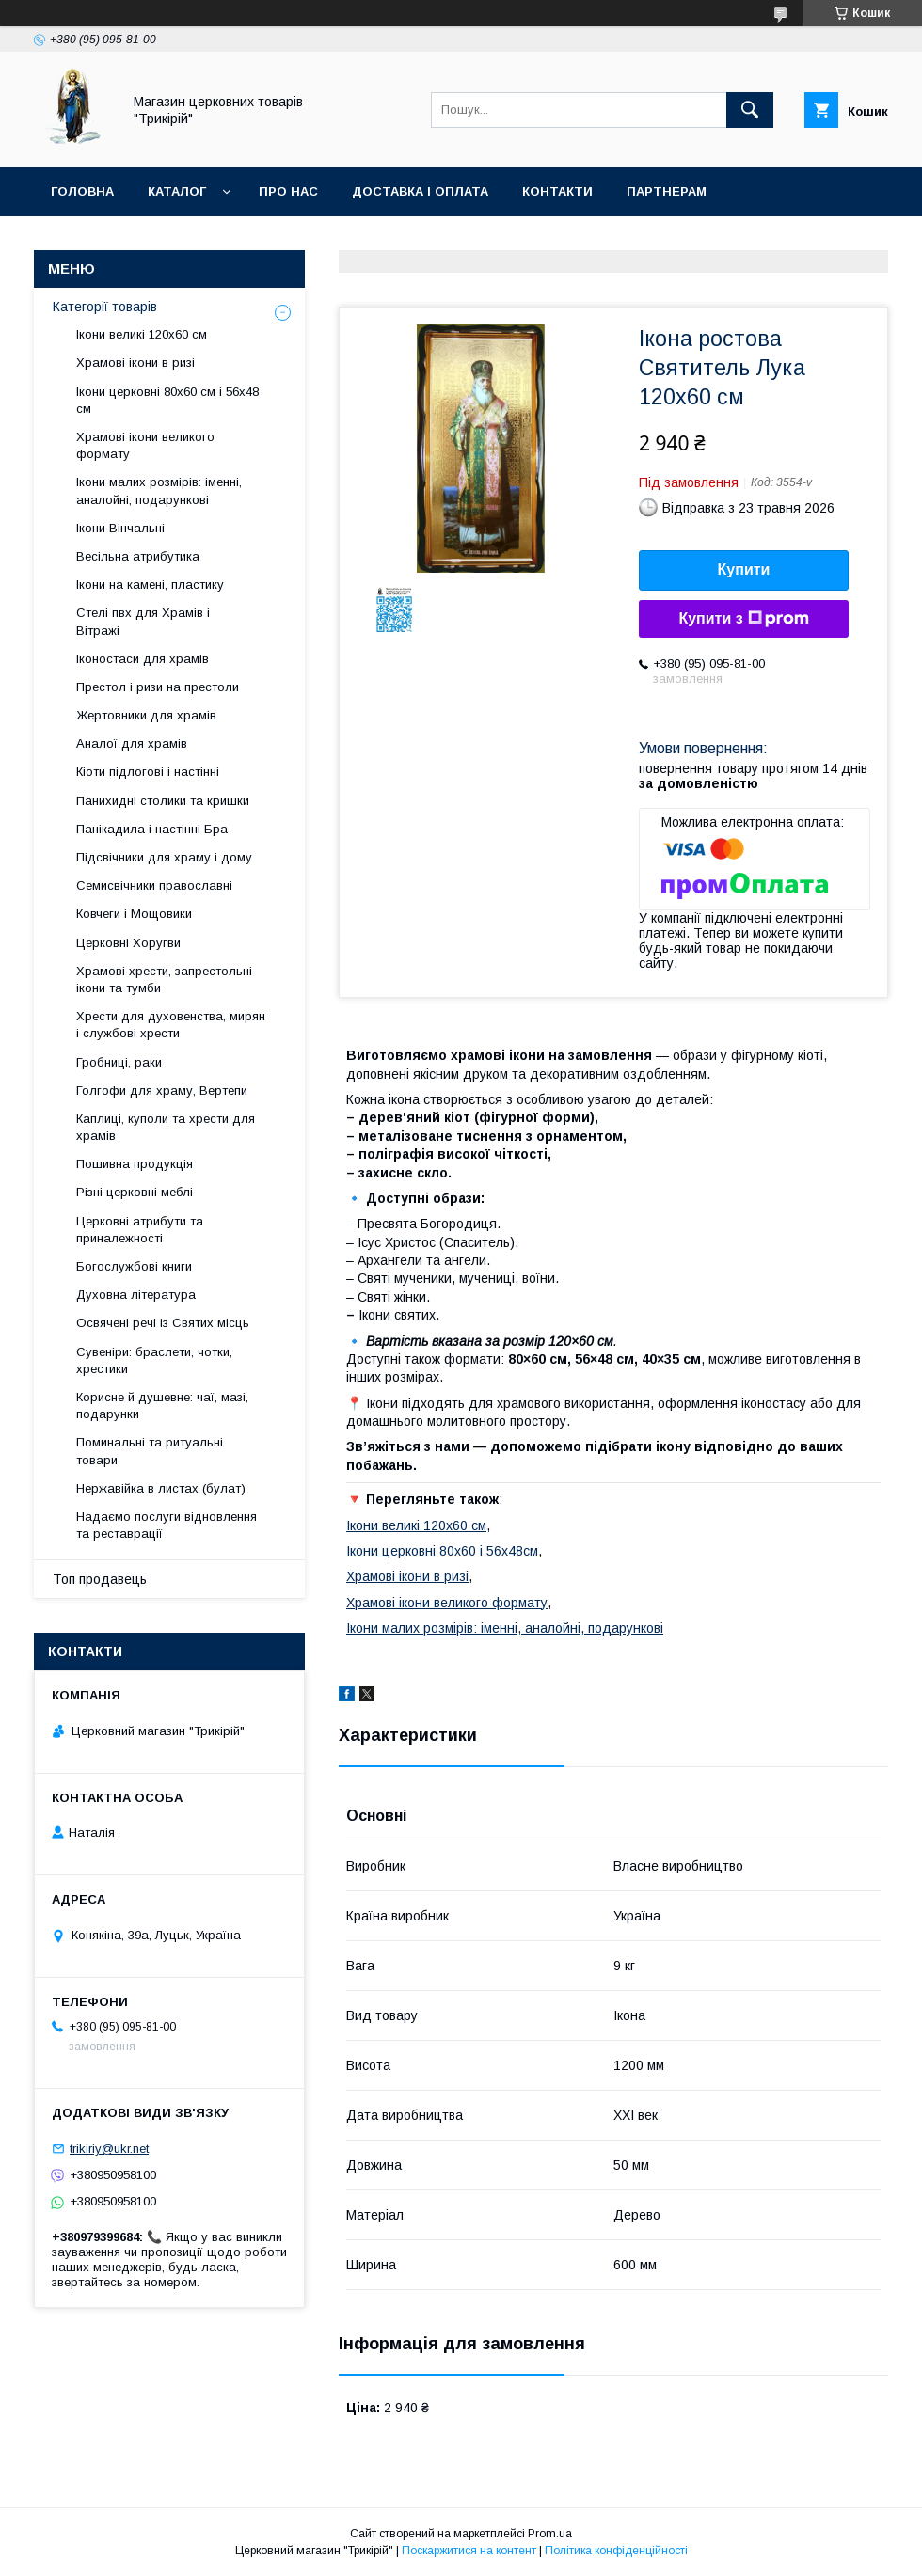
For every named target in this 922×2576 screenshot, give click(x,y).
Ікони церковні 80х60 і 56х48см (442, 1550)
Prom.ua (550, 2533)
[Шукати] (749, 110)
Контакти (557, 191)
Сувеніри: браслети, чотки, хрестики (154, 1360)
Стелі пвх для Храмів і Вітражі (143, 621)
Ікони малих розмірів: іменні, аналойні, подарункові (504, 1628)
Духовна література (136, 1295)
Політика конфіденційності (616, 2550)
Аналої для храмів (131, 743)
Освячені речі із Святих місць (162, 1323)
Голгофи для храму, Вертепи (161, 1090)
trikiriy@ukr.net (109, 2148)
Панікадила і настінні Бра (152, 829)
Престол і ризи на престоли (157, 687)
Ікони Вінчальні (120, 528)
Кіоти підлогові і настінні (147, 772)
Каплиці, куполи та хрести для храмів (165, 1127)
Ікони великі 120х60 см (416, 1525)
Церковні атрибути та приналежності (139, 1229)
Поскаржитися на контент (469, 2550)
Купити (744, 569)
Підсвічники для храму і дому (164, 857)
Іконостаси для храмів (142, 659)
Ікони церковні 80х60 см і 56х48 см (167, 400)
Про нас (288, 191)
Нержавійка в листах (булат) (161, 1488)
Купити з (743, 618)
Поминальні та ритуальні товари (149, 1450)
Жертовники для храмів (146, 715)
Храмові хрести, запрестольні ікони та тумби (164, 979)
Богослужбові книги (134, 1266)
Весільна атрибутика (137, 556)
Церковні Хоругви (128, 943)
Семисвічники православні (154, 885)
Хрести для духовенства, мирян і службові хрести (170, 1024)
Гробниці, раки (119, 1062)
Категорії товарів (105, 306)
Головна (82, 191)
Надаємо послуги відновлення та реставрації (166, 1525)
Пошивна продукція (134, 1164)
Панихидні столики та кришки (162, 801)
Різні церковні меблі (134, 1192)
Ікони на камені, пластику (150, 584)
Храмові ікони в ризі (407, 1576)
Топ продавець (100, 1579)
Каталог (177, 191)
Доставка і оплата (420, 191)
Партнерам (667, 191)
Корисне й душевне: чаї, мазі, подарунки (162, 1405)
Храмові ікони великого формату (447, 1602)
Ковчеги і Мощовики (134, 914)
